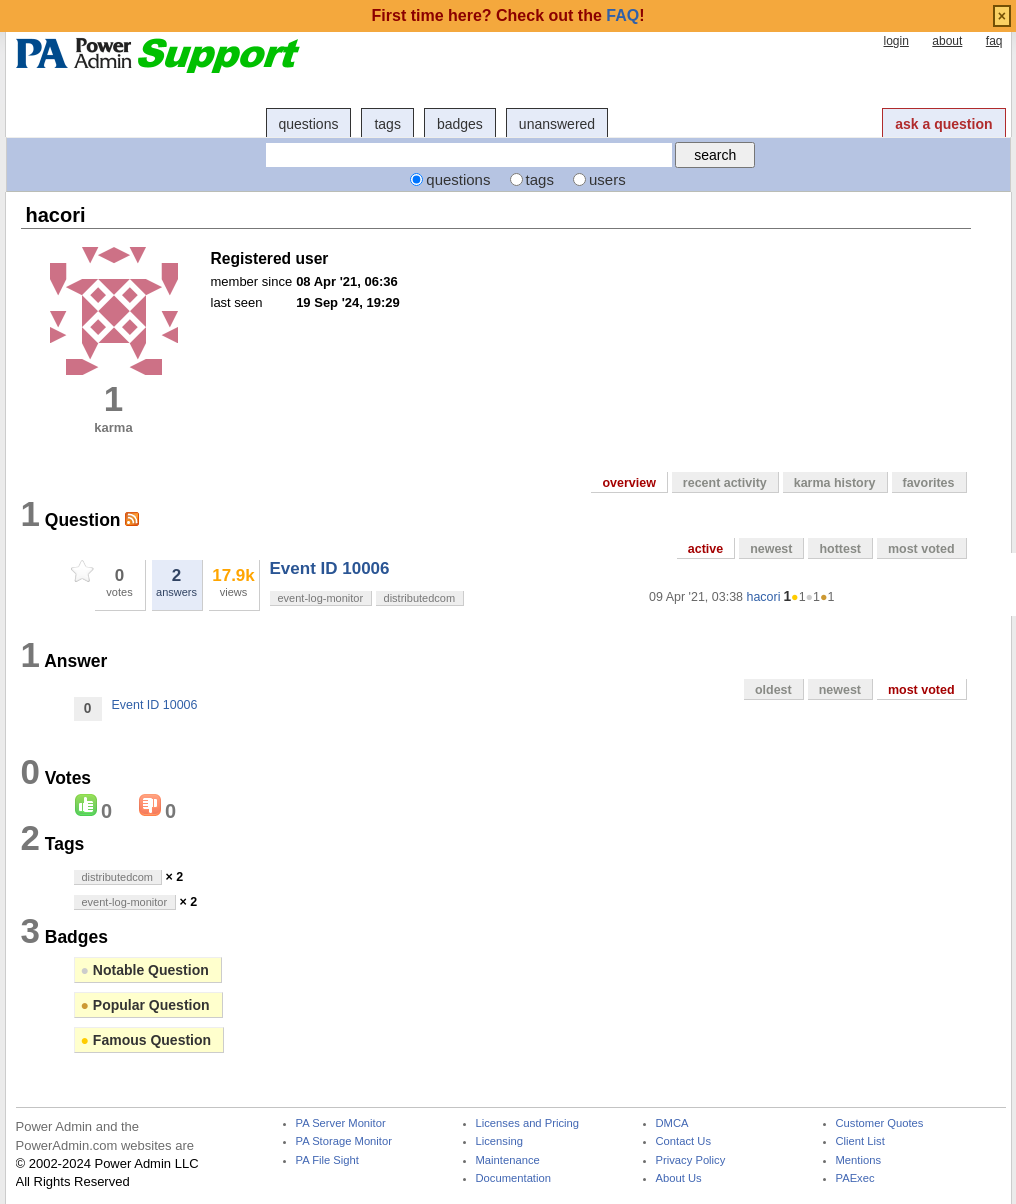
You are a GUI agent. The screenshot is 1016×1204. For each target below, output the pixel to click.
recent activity (725, 483)
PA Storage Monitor (344, 1141)
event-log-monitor (321, 598)
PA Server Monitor (341, 1123)
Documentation (513, 1178)
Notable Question (145, 970)
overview (628, 483)
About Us (679, 1178)
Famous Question (146, 1040)
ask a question (943, 124)
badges (460, 124)
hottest (840, 549)
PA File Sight (327, 1160)
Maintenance (508, 1160)
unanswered (557, 124)
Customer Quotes (880, 1123)
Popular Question (145, 1005)
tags (387, 124)
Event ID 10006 (330, 568)
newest (771, 549)
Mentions (859, 1160)
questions (309, 124)
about (947, 41)
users (607, 179)
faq (994, 41)
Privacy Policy (691, 1160)
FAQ (622, 15)
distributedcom (420, 598)
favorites (929, 483)
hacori (763, 597)
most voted (921, 549)
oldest (773, 690)
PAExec (855, 1178)
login (895, 41)
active (705, 549)
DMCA (672, 1123)
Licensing (499, 1141)
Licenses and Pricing (528, 1123)
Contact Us (684, 1141)
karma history (835, 483)
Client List (860, 1141)
